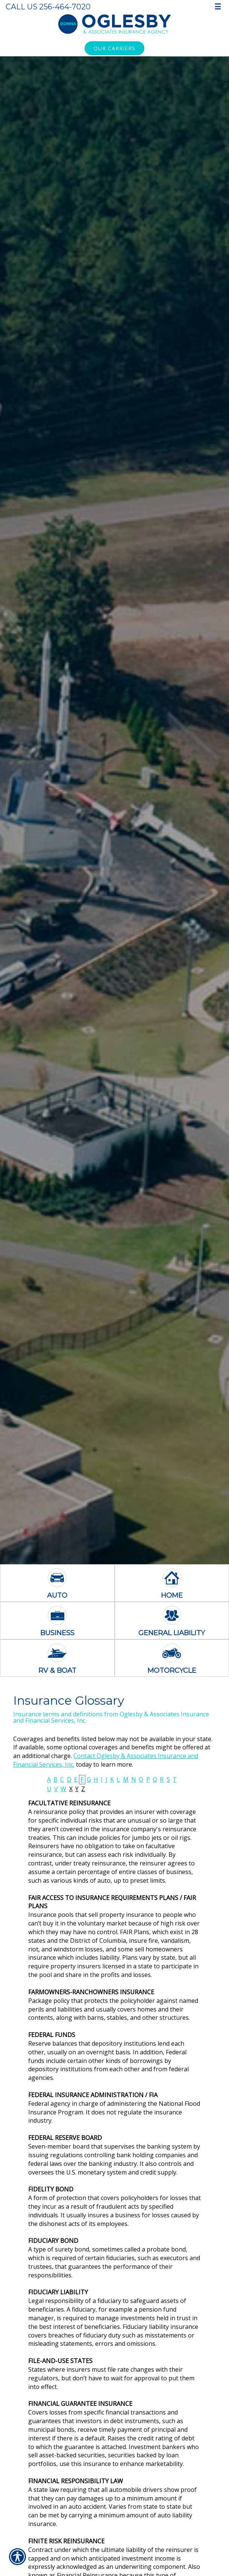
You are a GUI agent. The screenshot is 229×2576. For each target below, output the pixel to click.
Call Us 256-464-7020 (48, 6)
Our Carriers (114, 48)
